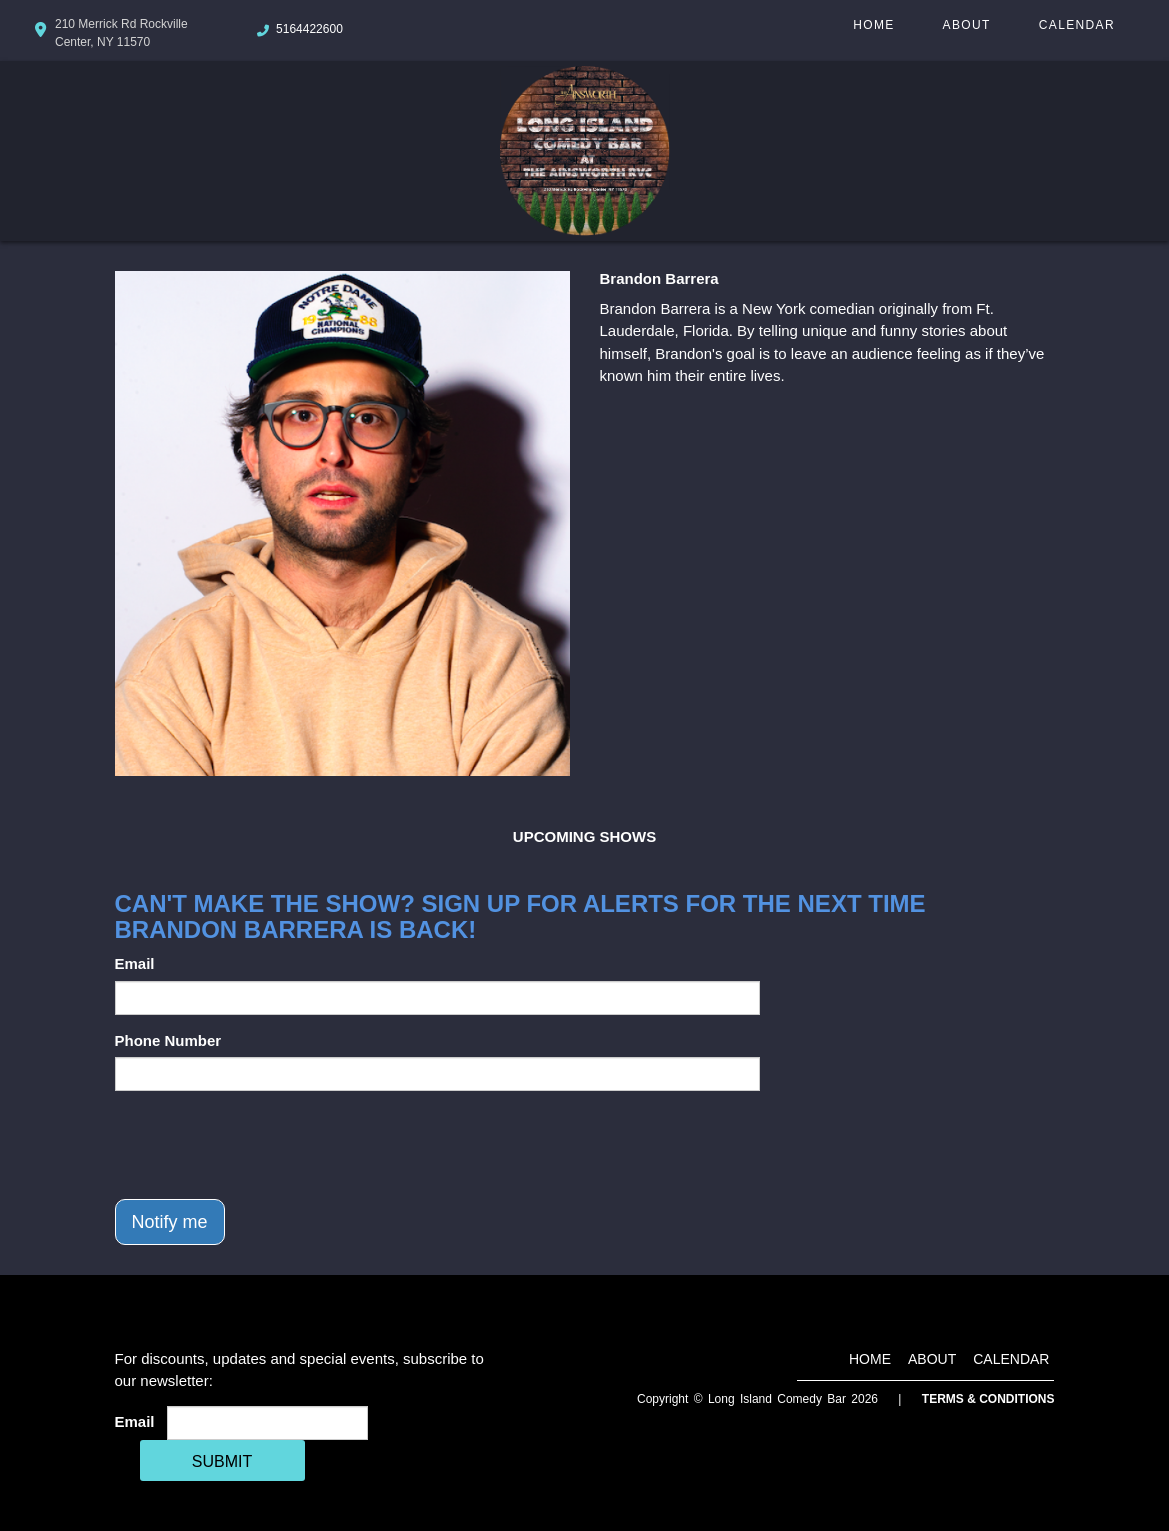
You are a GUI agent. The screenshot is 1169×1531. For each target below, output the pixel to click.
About (967, 25)
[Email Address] (267, 1423)
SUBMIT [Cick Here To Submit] (222, 1461)
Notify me (170, 1222)
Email (135, 963)
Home (873, 25)
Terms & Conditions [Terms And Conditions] (988, 1399)
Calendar (1077, 25)
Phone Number (168, 1040)
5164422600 (309, 29)
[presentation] (267, 1145)
